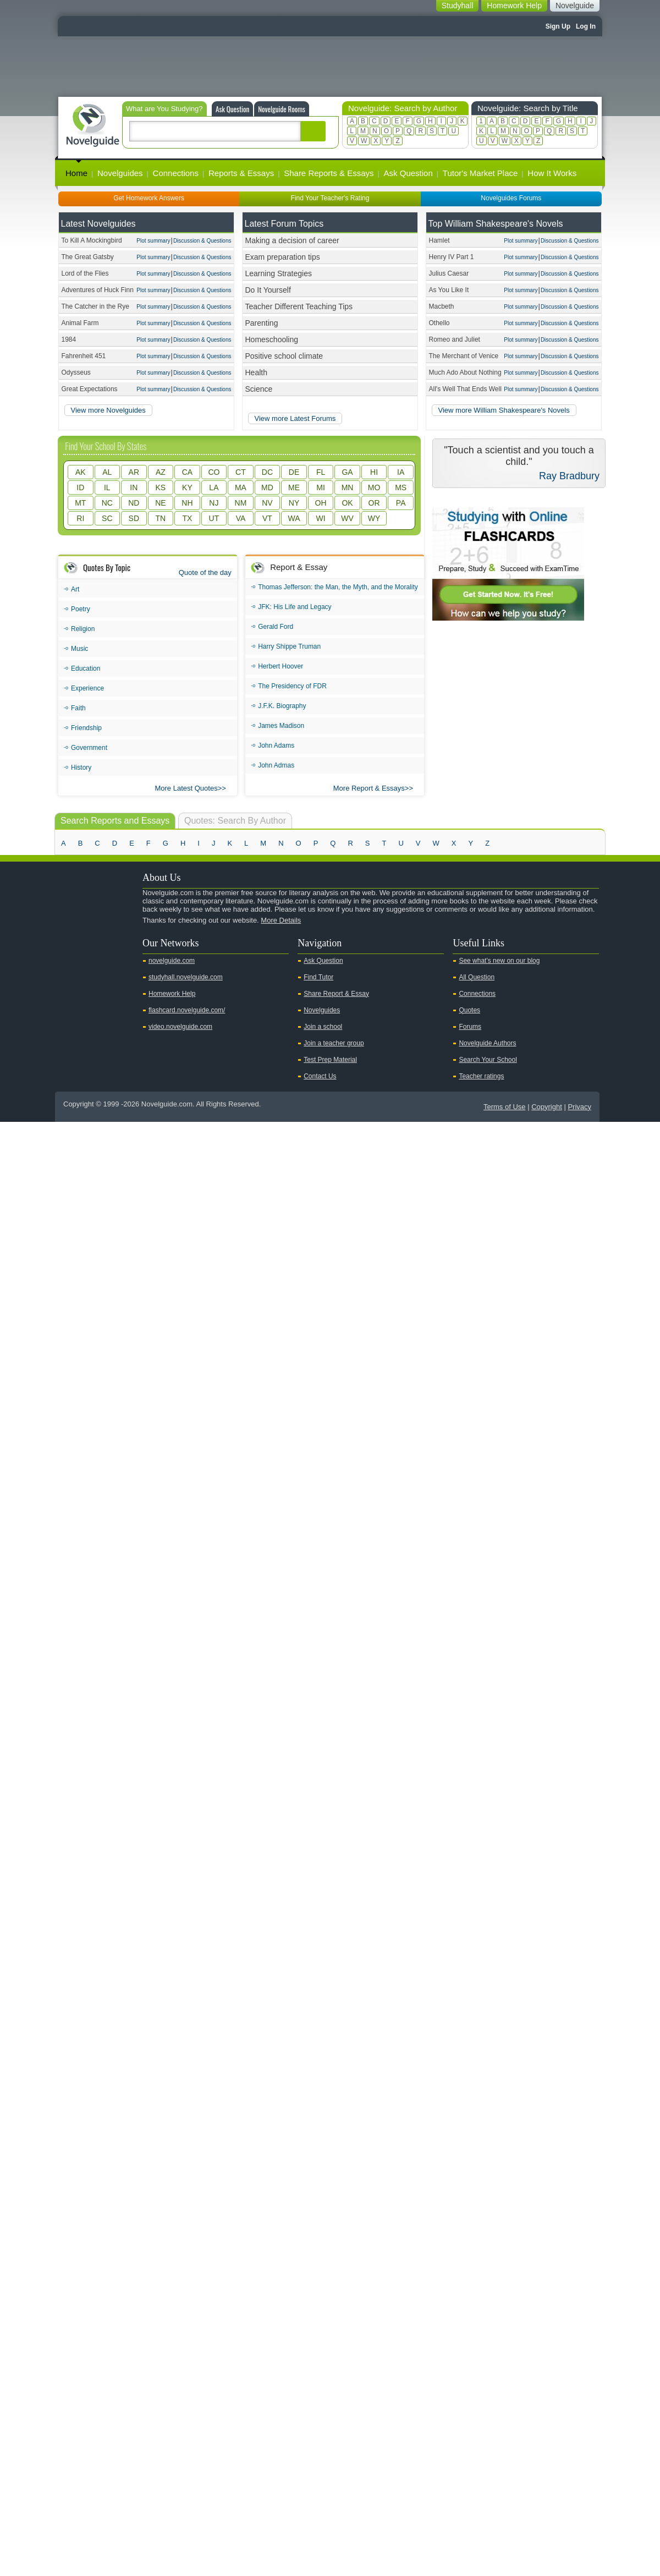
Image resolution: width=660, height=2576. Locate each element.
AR (134, 472)
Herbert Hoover (280, 666)
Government (89, 748)
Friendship (86, 728)
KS (161, 487)
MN (348, 487)
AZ (161, 472)
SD (134, 518)
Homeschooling (272, 339)
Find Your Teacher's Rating (330, 198)
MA (240, 487)
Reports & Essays (241, 173)
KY (187, 487)
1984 (69, 339)
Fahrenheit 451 (84, 356)
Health (256, 372)
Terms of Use (504, 1107)
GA (347, 472)
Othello (439, 323)
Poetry (80, 609)
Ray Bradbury (569, 475)
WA (294, 518)
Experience (87, 688)
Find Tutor (318, 977)
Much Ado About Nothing (465, 372)
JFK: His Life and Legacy (294, 607)
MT (80, 502)
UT (214, 518)
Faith (78, 708)
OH (321, 502)
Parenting (261, 323)
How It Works (551, 173)
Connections (176, 173)
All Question (476, 977)
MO (374, 487)
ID (80, 487)
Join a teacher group (334, 1043)
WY (374, 518)
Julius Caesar (449, 273)
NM (241, 502)
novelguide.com (171, 960)
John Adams (276, 745)
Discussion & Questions (202, 241)
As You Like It (449, 290)
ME (294, 487)
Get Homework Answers (148, 198)
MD (267, 487)
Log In (586, 26)
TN (161, 518)
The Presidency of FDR (292, 686)
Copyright (546, 1107)
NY (294, 502)
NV (267, 502)
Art (75, 589)
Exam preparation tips (282, 257)
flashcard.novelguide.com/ (186, 1010)
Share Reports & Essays (328, 173)
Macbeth (441, 306)
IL (107, 487)
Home (76, 173)
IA (400, 472)
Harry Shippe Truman (289, 646)
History (81, 767)
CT (240, 472)
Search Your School (487, 1060)
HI (374, 472)
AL (107, 472)
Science (259, 389)
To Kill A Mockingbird (92, 240)
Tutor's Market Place (480, 173)
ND (133, 502)
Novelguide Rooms (281, 108)
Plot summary (153, 241)
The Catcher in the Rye (95, 306)
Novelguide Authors (487, 1043)
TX (187, 518)
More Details (281, 920)
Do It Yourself (268, 290)
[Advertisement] (330, 66)
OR (374, 502)
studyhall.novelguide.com (185, 977)
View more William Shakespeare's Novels (504, 410)
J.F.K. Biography (282, 706)
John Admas (276, 765)
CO (213, 472)
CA (187, 472)
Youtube (69, 939)
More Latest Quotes (186, 788)
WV (347, 518)
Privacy (579, 1107)
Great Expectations (90, 389)
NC (107, 502)
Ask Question (232, 108)
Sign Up (558, 26)
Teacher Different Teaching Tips (299, 306)
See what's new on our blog (499, 960)
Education (85, 668)
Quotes (469, 1010)
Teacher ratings (481, 1076)
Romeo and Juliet (454, 339)
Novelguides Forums (511, 198)
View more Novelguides (108, 410)
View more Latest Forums (295, 418)
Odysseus (76, 372)
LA (213, 487)
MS (400, 487)
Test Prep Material (330, 1060)
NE (160, 502)
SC (107, 518)
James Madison (281, 726)
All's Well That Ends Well (465, 389)
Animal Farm (80, 323)
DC (267, 472)
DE (294, 472)
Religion (83, 629)
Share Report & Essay (336, 993)
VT (267, 518)
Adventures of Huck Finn (98, 290)
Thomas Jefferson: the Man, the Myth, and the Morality (338, 587)
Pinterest (121, 939)
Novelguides (120, 173)
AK (80, 472)
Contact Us (320, 1076)
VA (241, 518)
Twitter (87, 939)
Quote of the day (205, 572)
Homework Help (171, 993)
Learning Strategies (278, 273)
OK (347, 502)
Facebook (104, 939)
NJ (213, 502)
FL (320, 472)
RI (80, 518)
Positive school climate (284, 356)
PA (401, 502)
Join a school (323, 1027)
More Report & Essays (369, 788)
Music (79, 649)
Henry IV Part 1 (451, 257)
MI (320, 487)
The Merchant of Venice (464, 356)
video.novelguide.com (180, 1027)
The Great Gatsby (88, 257)
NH (187, 502)
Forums (470, 1027)
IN (134, 487)
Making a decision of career (292, 240)
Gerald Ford (275, 627)
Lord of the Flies (85, 273)
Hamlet (439, 240)
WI (320, 518)
